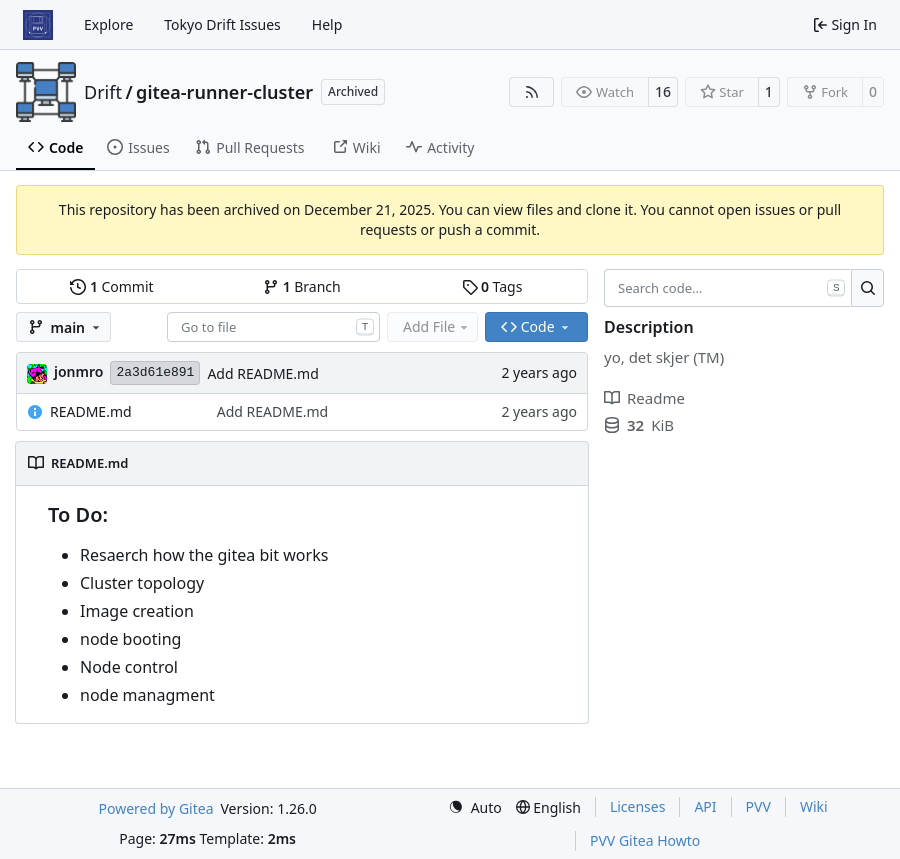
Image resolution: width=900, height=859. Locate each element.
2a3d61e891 (155, 372)
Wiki (814, 806)
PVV (758, 806)
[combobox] (273, 327)
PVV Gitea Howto (645, 840)
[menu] (475, 807)
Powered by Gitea (156, 808)
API (705, 806)
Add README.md (262, 373)
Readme (644, 398)
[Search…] (867, 288)
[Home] (38, 25)
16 (663, 91)
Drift (103, 92)
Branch (302, 286)
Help (327, 24)
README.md (91, 411)
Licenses (638, 806)
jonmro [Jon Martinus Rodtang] (78, 371)
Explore (108, 24)
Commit (111, 286)
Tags (492, 286)
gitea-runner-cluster (224, 92)
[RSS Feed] (532, 92)
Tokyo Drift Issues (222, 24)
